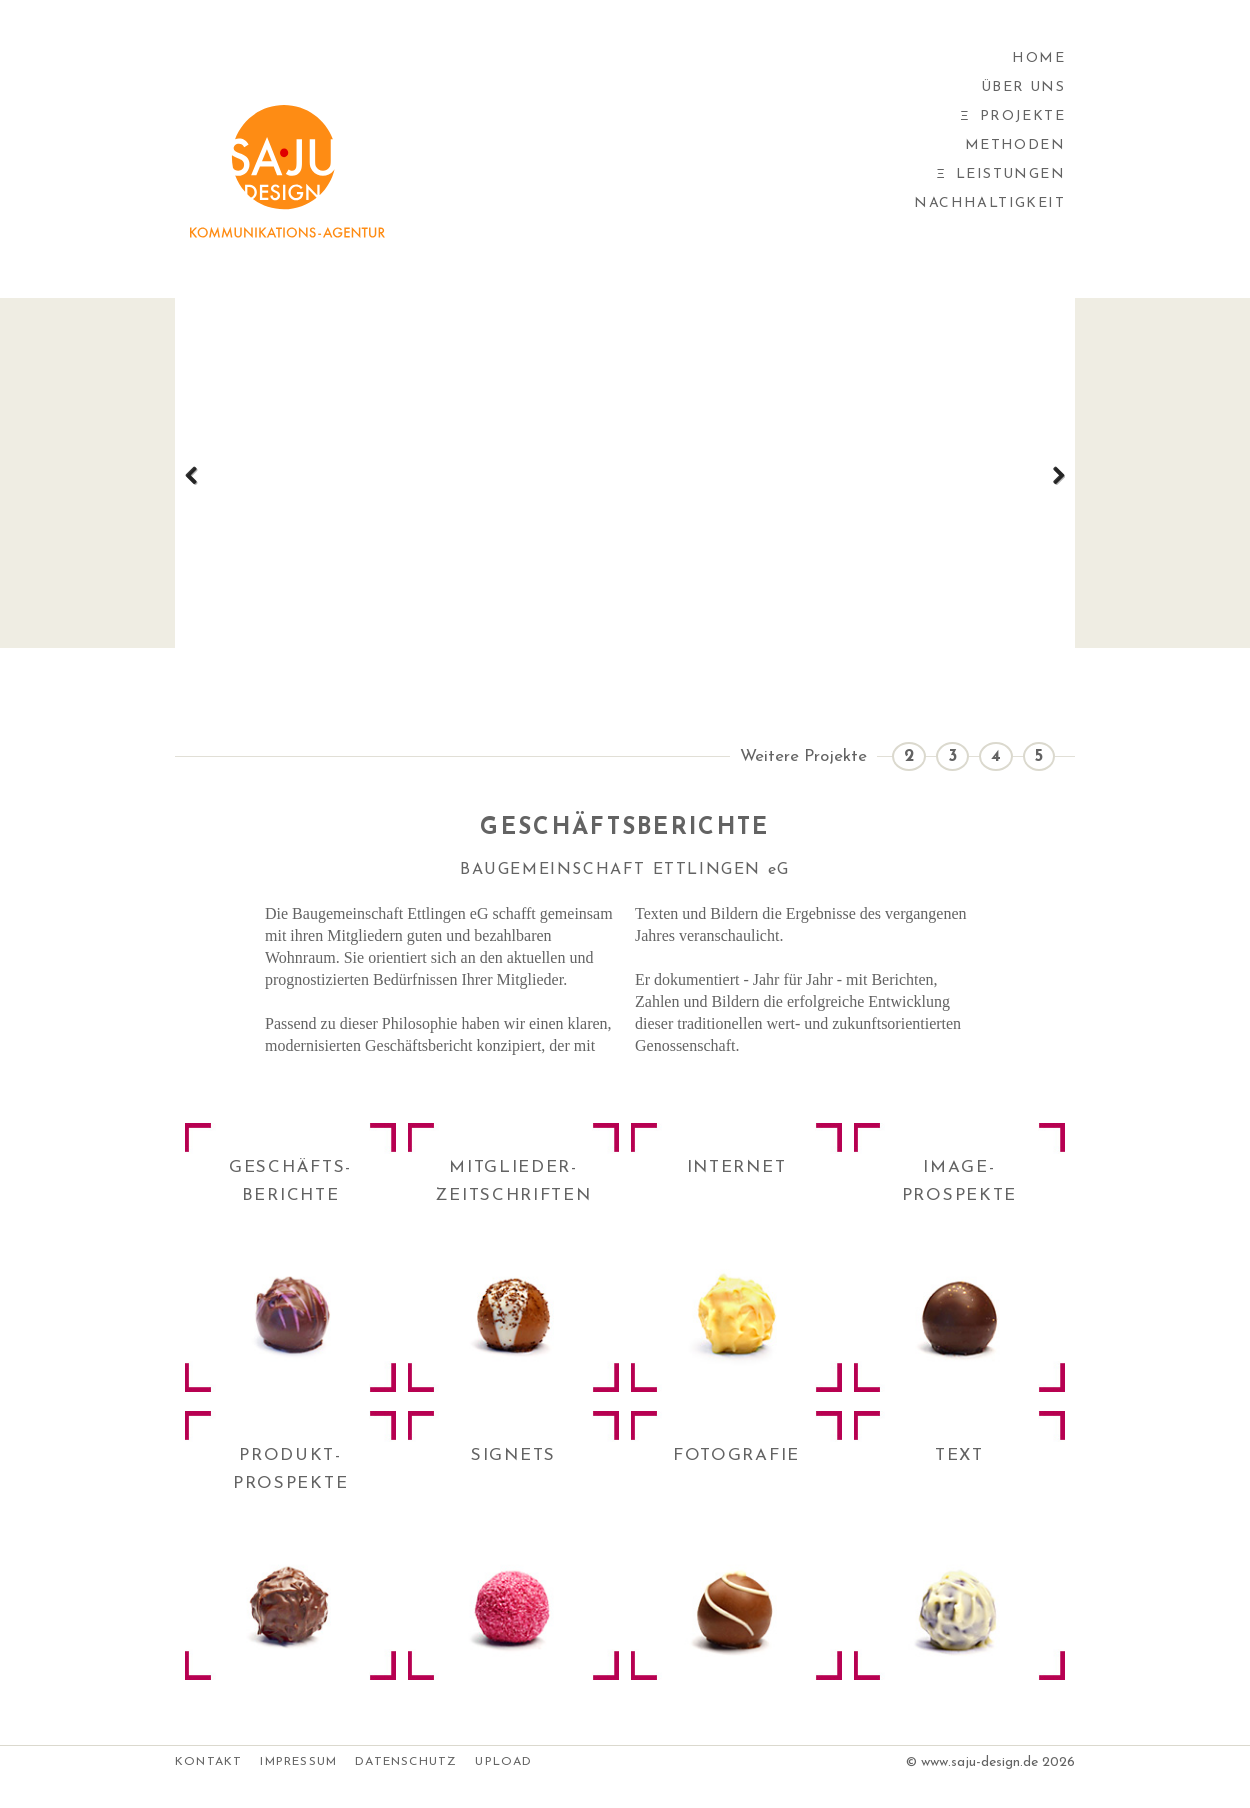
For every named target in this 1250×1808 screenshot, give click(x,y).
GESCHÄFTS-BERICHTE (290, 1181)
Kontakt (208, 1762)
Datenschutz (406, 1762)
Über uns (1023, 87)
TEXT (959, 1455)
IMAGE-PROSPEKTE (959, 1181)
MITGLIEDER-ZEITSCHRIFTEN (513, 1181)
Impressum (298, 1762)
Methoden (1015, 145)
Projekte (1022, 116)
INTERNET (737, 1167)
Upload (503, 1762)
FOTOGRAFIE (736, 1455)
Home (1038, 58)
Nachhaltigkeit (989, 203)
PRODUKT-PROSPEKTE (290, 1469)
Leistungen (1010, 174)
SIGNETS (513, 1455)
